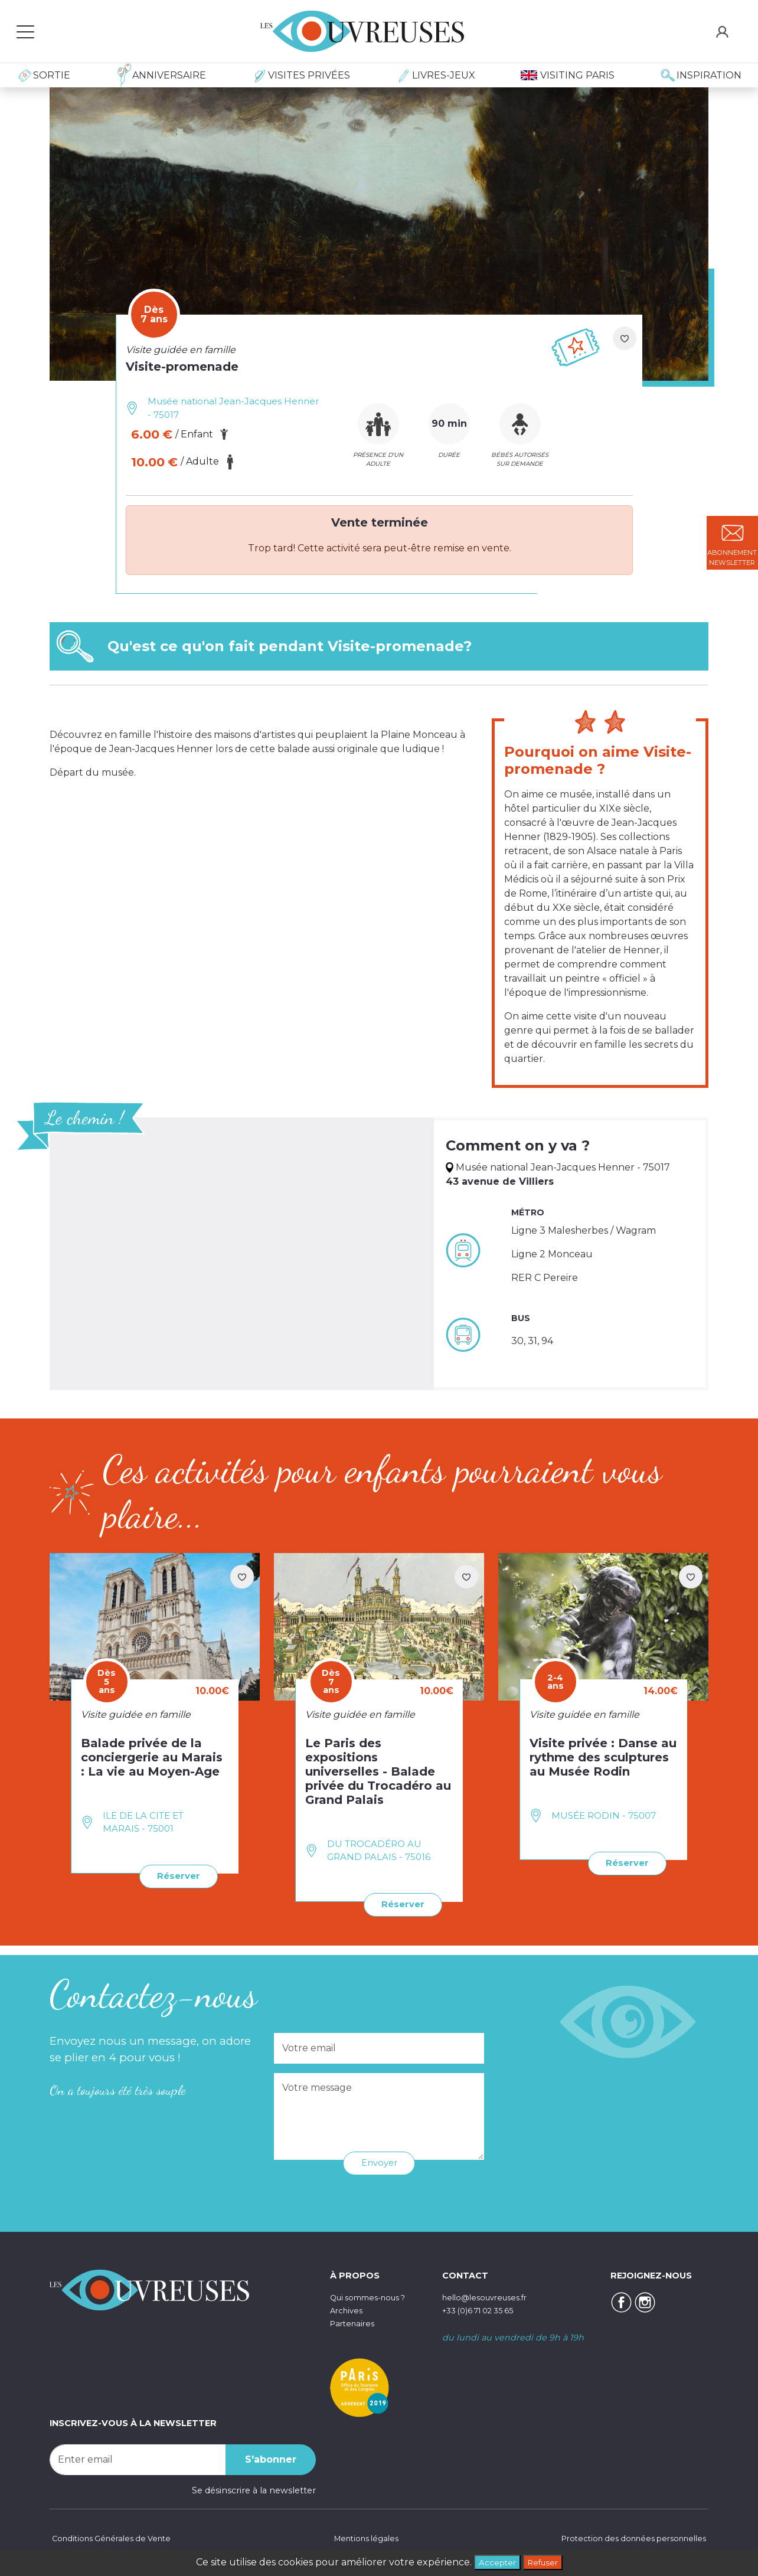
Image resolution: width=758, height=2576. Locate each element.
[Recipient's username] (138, 2458)
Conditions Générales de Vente (115, 2537)
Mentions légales (363, 2537)
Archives (348, 2308)
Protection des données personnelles (626, 2537)
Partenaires (354, 2321)
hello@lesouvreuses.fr (489, 2295)
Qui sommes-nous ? (373, 2295)
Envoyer (379, 2161)
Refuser (546, 2561)
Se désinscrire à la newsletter (254, 2488)
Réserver (175, 1875)
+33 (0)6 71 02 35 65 (484, 2308)
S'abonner (270, 2457)
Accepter (493, 2561)
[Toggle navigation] (25, 31)
